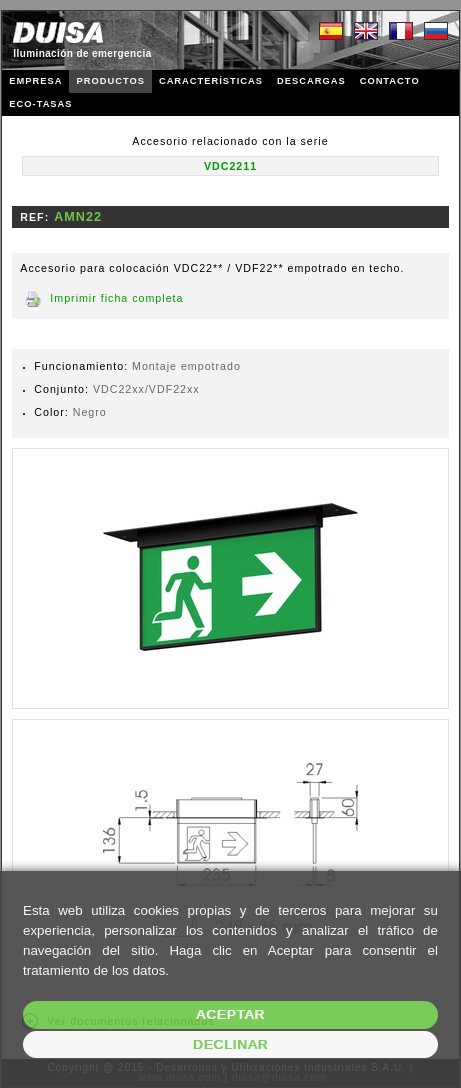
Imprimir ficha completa (116, 298)
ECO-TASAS (40, 104)
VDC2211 (230, 166)
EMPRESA (35, 81)
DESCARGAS (311, 81)
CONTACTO (390, 81)
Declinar (230, 1044)
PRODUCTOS (110, 81)
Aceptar (230, 1014)
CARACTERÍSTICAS (211, 81)
